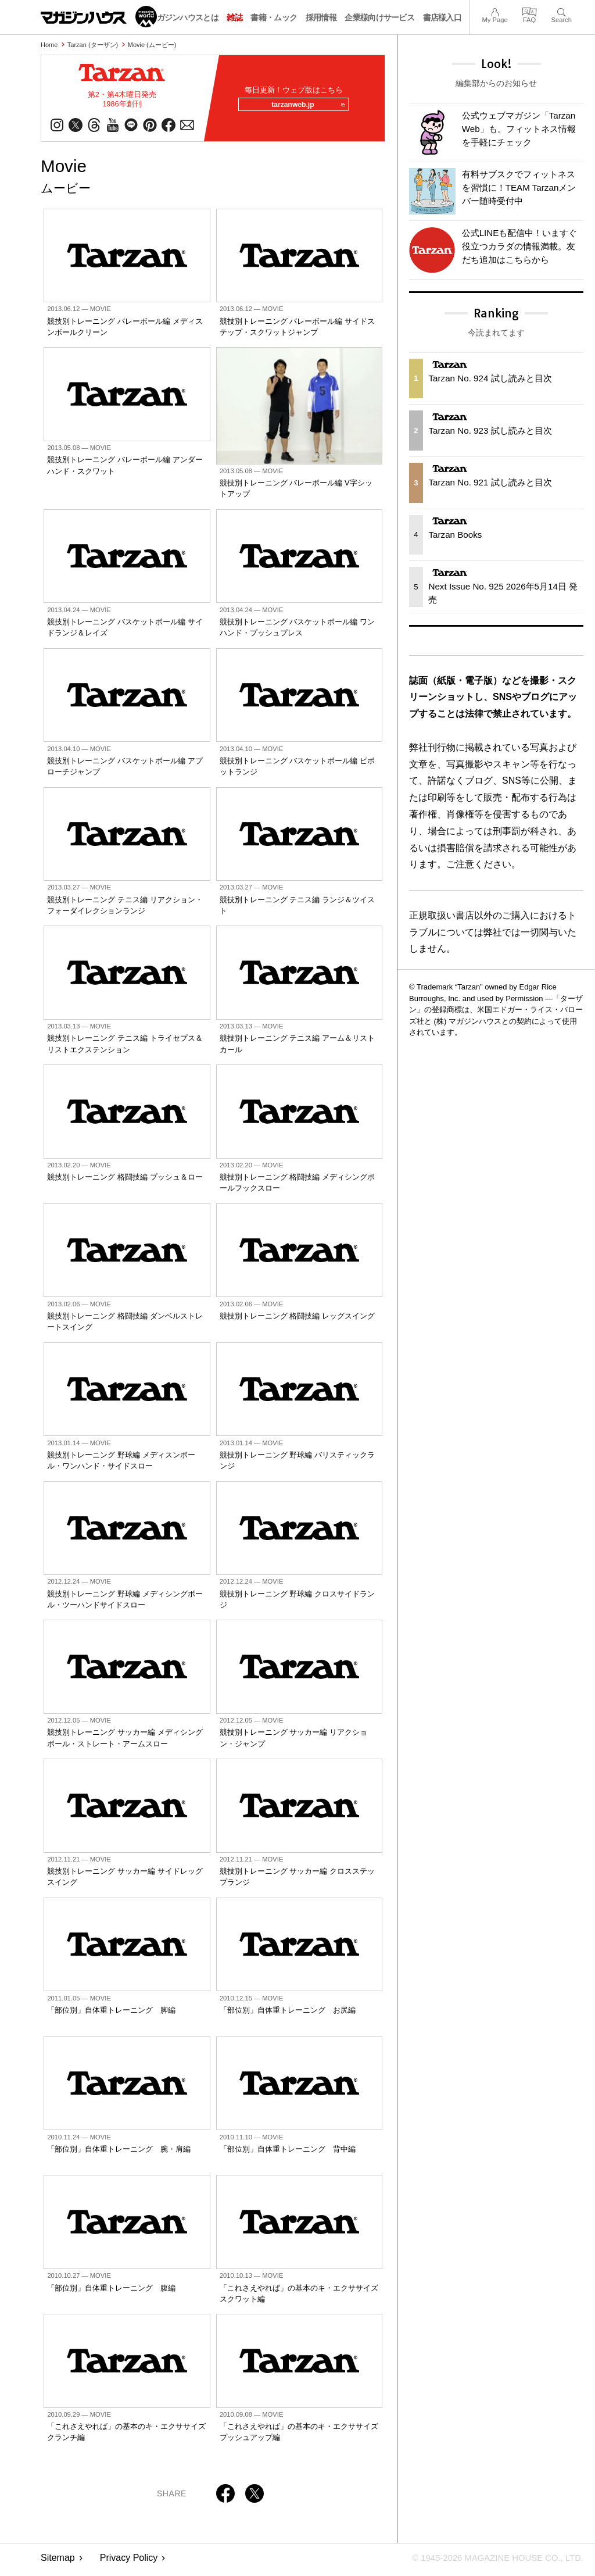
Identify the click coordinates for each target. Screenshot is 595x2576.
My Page (494, 11)
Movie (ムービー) (152, 44)
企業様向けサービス (379, 17)
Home (49, 44)
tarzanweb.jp (305, 107)
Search (562, 11)
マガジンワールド (99, 16)
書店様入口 (442, 17)
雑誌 (234, 17)
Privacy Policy (129, 2562)
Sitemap (58, 2562)
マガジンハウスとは (183, 17)
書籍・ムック (273, 17)
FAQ (529, 11)
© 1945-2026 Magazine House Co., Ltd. (491, 2562)
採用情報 (321, 17)
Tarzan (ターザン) (92, 44)
